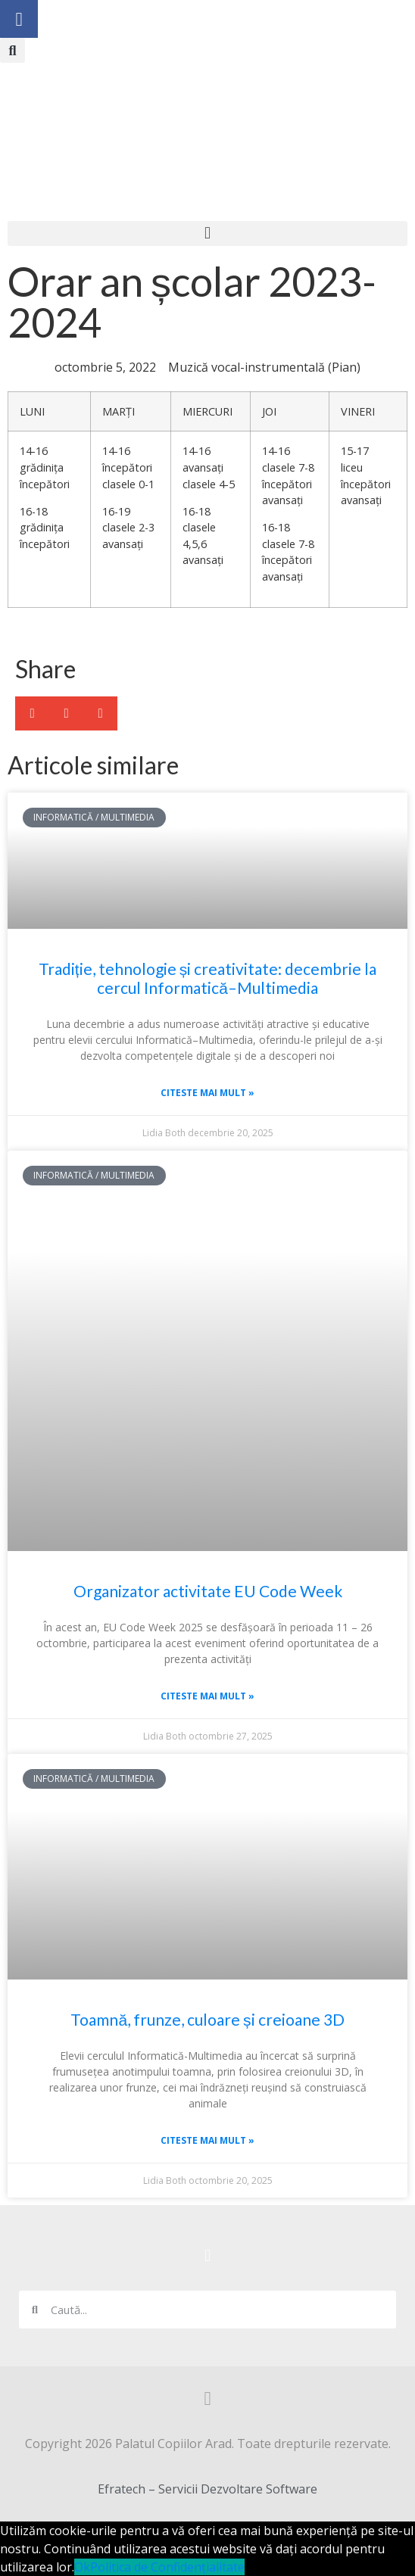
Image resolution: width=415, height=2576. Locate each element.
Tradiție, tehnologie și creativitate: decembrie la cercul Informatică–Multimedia (207, 978)
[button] (12, 50)
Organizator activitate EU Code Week (207, 1590)
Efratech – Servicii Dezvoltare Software (207, 2489)
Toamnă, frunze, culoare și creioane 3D (207, 2019)
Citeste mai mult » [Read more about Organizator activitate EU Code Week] (207, 1696)
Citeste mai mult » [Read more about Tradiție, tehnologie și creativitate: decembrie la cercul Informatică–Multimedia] (207, 1092)
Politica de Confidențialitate (167, 2567)
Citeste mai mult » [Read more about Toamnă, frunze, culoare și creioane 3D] (207, 2140)
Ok (82, 2567)
